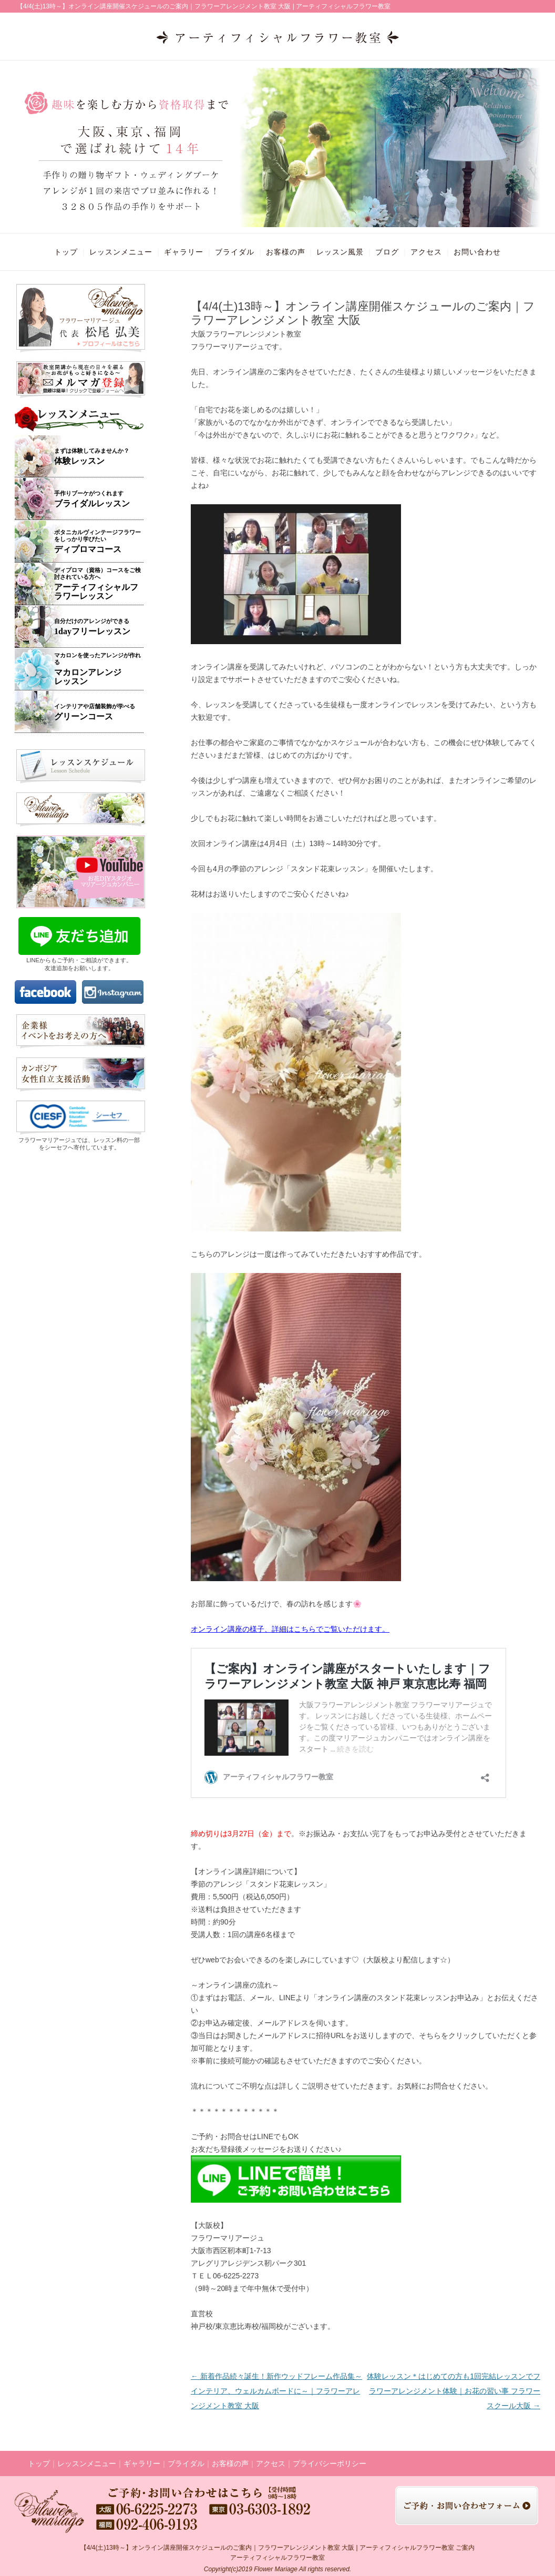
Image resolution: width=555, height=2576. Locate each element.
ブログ (387, 252)
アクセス (426, 252)
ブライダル (234, 252)
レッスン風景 (340, 252)
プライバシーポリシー (329, 2463)
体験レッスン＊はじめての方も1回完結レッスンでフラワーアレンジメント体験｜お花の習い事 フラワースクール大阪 (453, 2391)
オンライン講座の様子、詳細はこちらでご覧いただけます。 (290, 1629)
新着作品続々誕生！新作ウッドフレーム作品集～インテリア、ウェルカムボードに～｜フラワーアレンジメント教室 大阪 (276, 2391)
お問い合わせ (477, 252)
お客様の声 (285, 252)
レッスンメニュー (120, 252)
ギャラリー (183, 252)
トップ (66, 252)
